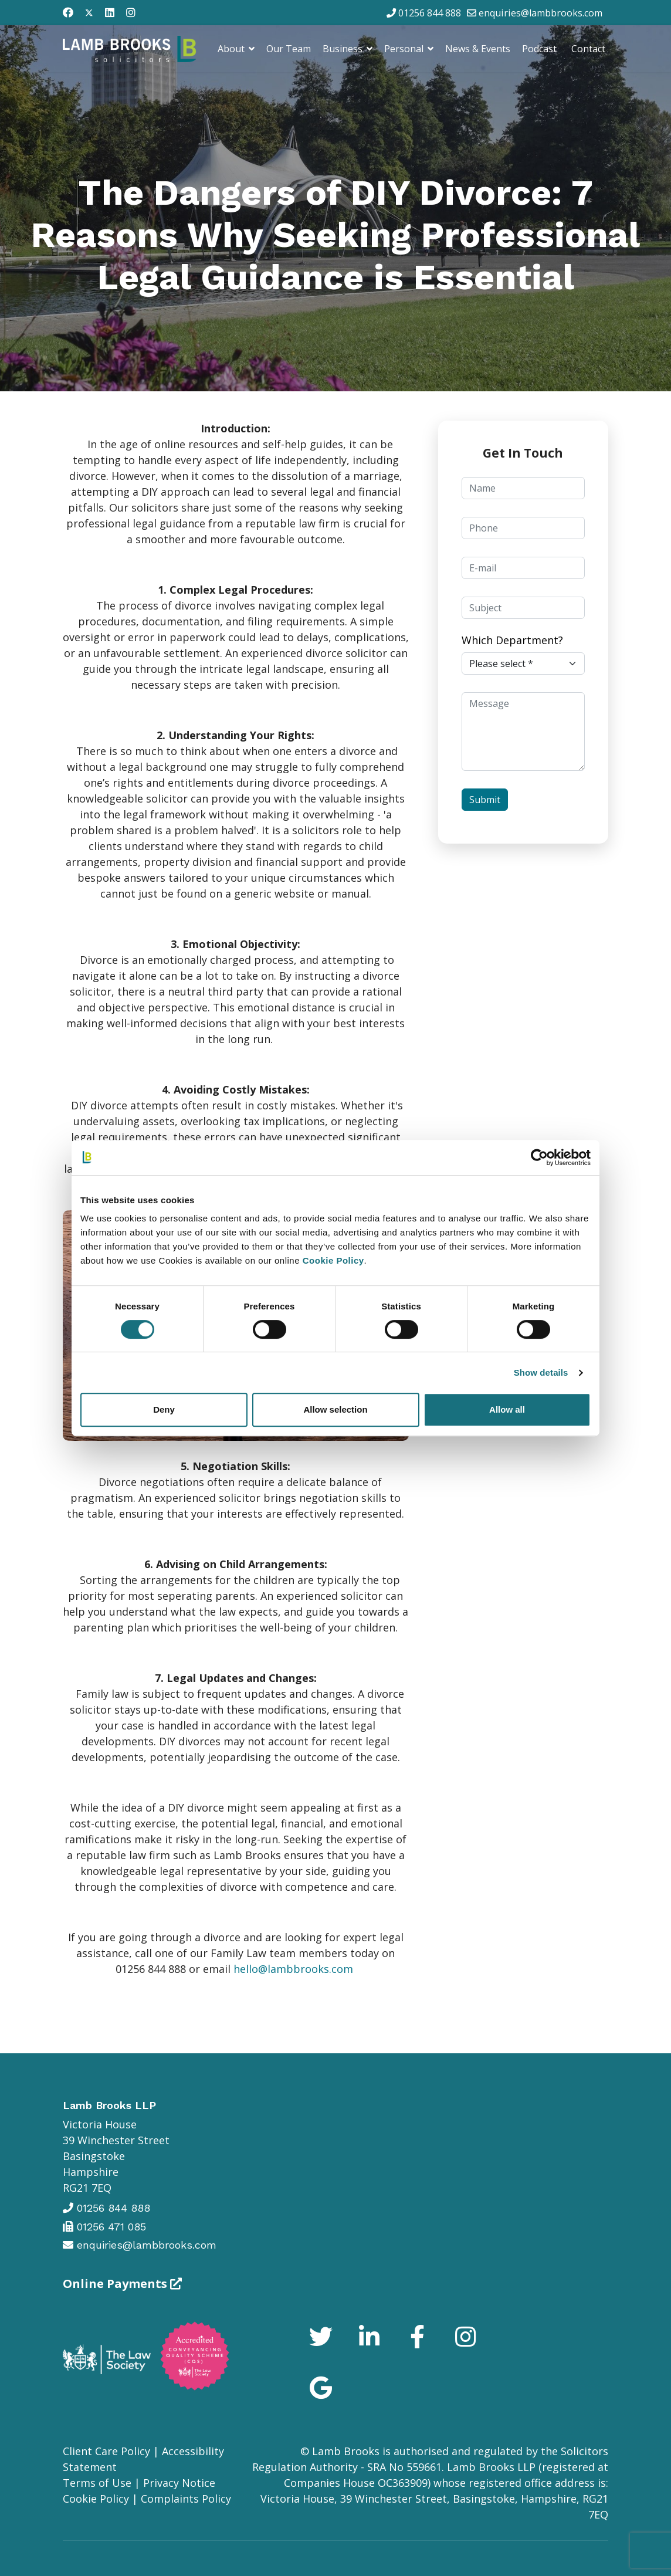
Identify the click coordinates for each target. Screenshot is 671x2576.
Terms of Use (97, 2483)
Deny (164, 1409)
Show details (541, 1372)
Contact (588, 48)
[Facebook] (68, 12)
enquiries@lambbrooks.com (540, 12)
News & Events (477, 48)
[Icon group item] (320, 2339)
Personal (403, 48)
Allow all (507, 1409)
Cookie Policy (96, 2499)
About (231, 48)
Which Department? (512, 640)
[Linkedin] (109, 12)
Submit (484, 799)
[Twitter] (89, 12)
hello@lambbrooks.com (293, 1969)
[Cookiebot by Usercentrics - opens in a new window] (539, 1157)
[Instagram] (130, 12)
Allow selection (335, 1409)
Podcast (539, 48)
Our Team (288, 48)
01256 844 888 (429, 12)
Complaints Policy (186, 2499)
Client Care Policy (106, 2451)
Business (342, 48)
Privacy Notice (179, 2483)
